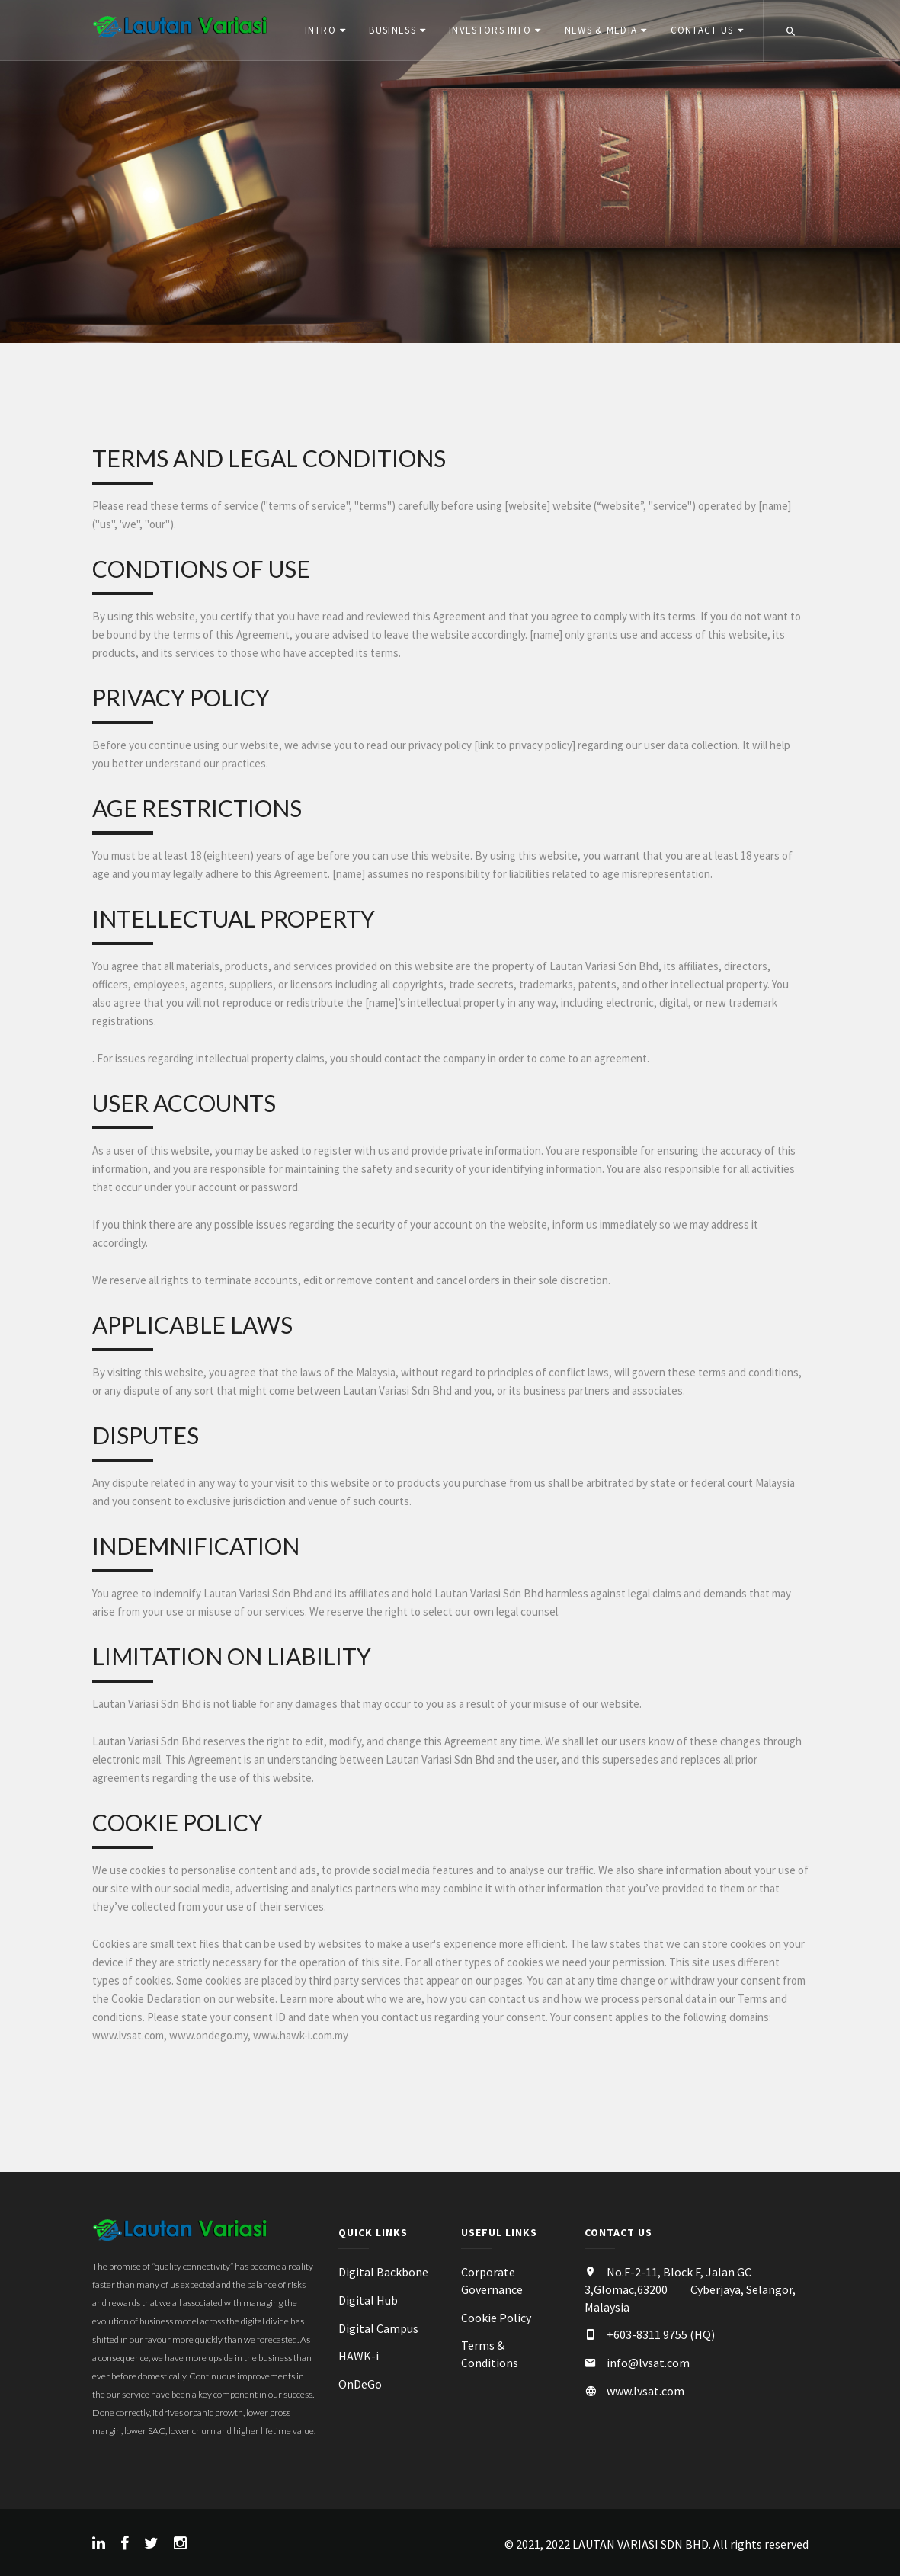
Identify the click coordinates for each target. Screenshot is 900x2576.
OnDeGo (360, 2386)
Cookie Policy (496, 2319)
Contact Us (701, 30)
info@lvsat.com (648, 2365)
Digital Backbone (383, 2274)
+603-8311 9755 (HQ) (661, 2336)
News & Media (600, 30)
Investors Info (490, 30)
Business (392, 30)
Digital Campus (378, 2329)
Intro (320, 30)
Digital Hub (368, 2302)
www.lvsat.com (645, 2393)
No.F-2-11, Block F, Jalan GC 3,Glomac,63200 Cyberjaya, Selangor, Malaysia (690, 2292)
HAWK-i (358, 2358)
